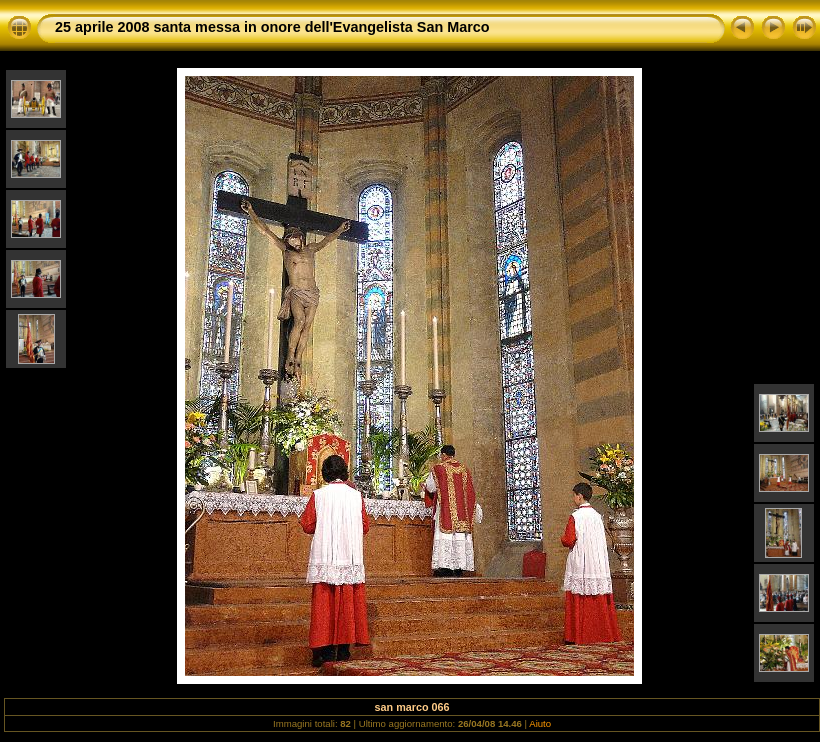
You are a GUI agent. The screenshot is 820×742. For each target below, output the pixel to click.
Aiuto (540, 723)
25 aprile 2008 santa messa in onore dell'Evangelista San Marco (272, 27)
